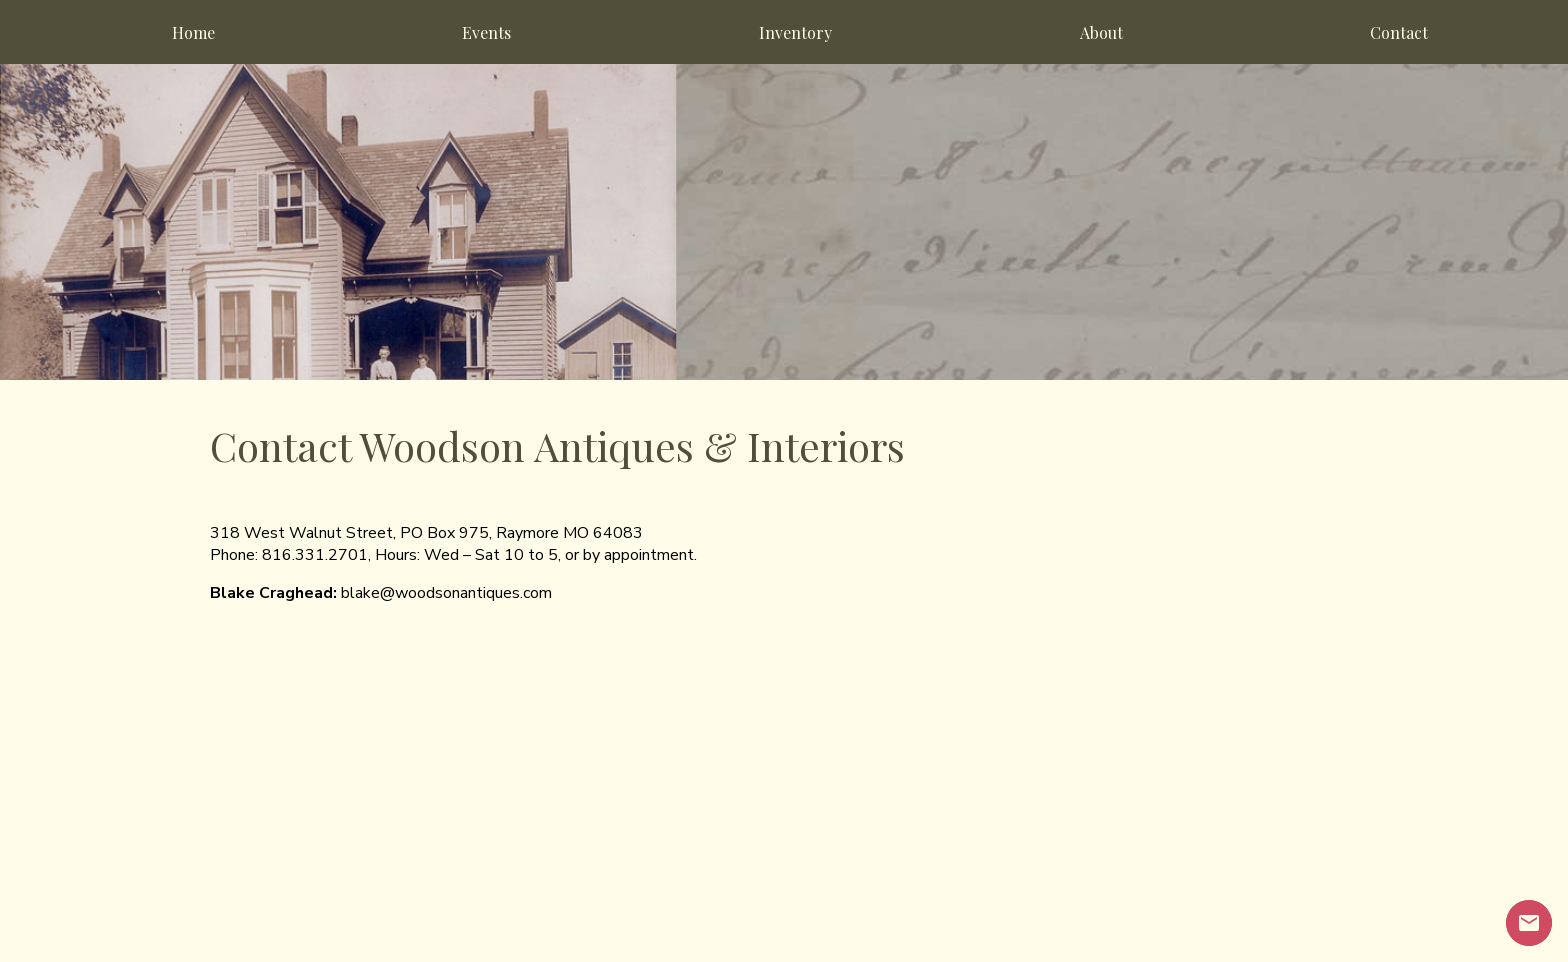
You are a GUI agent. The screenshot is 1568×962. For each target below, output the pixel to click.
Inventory (795, 32)
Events (486, 32)
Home (193, 32)
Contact (1399, 32)
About (1101, 32)
